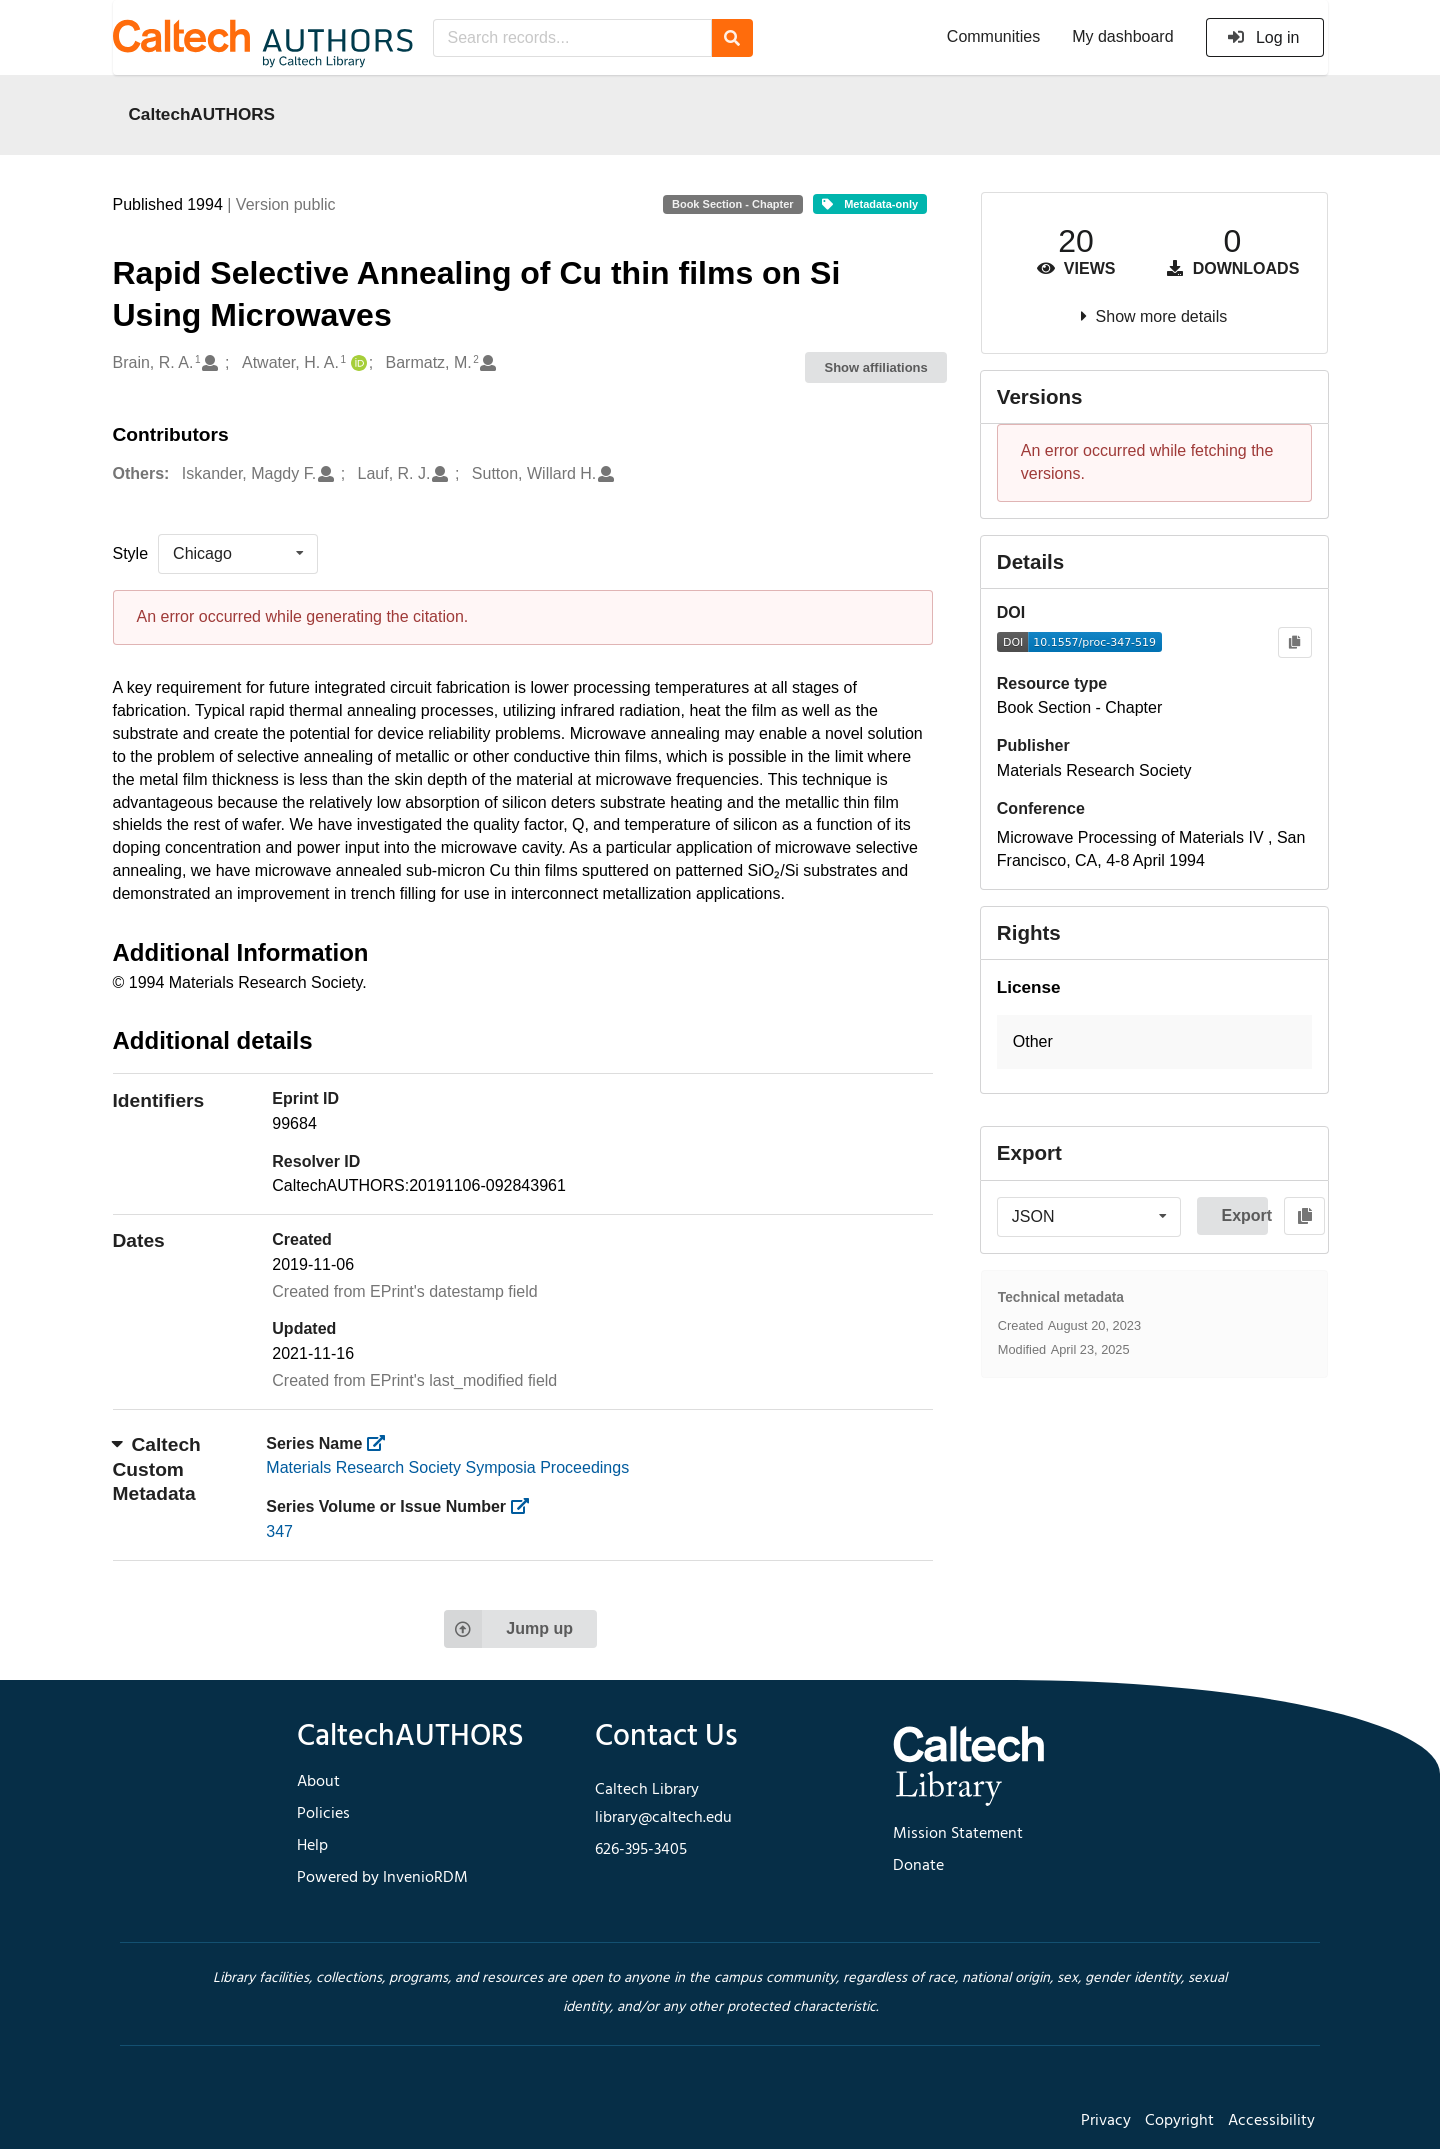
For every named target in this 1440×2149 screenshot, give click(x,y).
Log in (1263, 37)
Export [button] (1244, 1215)
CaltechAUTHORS (202, 114)
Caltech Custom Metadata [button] (157, 1469)
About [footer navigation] (318, 1782)
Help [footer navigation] (312, 1846)
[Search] (732, 38)
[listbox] (238, 554)
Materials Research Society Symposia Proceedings (447, 1467)
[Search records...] (572, 38)
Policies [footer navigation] (323, 1814)
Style (131, 553)
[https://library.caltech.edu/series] (382, 1443)
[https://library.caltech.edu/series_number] (526, 1506)
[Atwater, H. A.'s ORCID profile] (356, 363)
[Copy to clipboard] (1294, 642)
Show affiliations (876, 367)
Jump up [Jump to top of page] (508, 1629)
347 (279, 1531)
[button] (1154, 1042)
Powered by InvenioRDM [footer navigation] (382, 1878)
